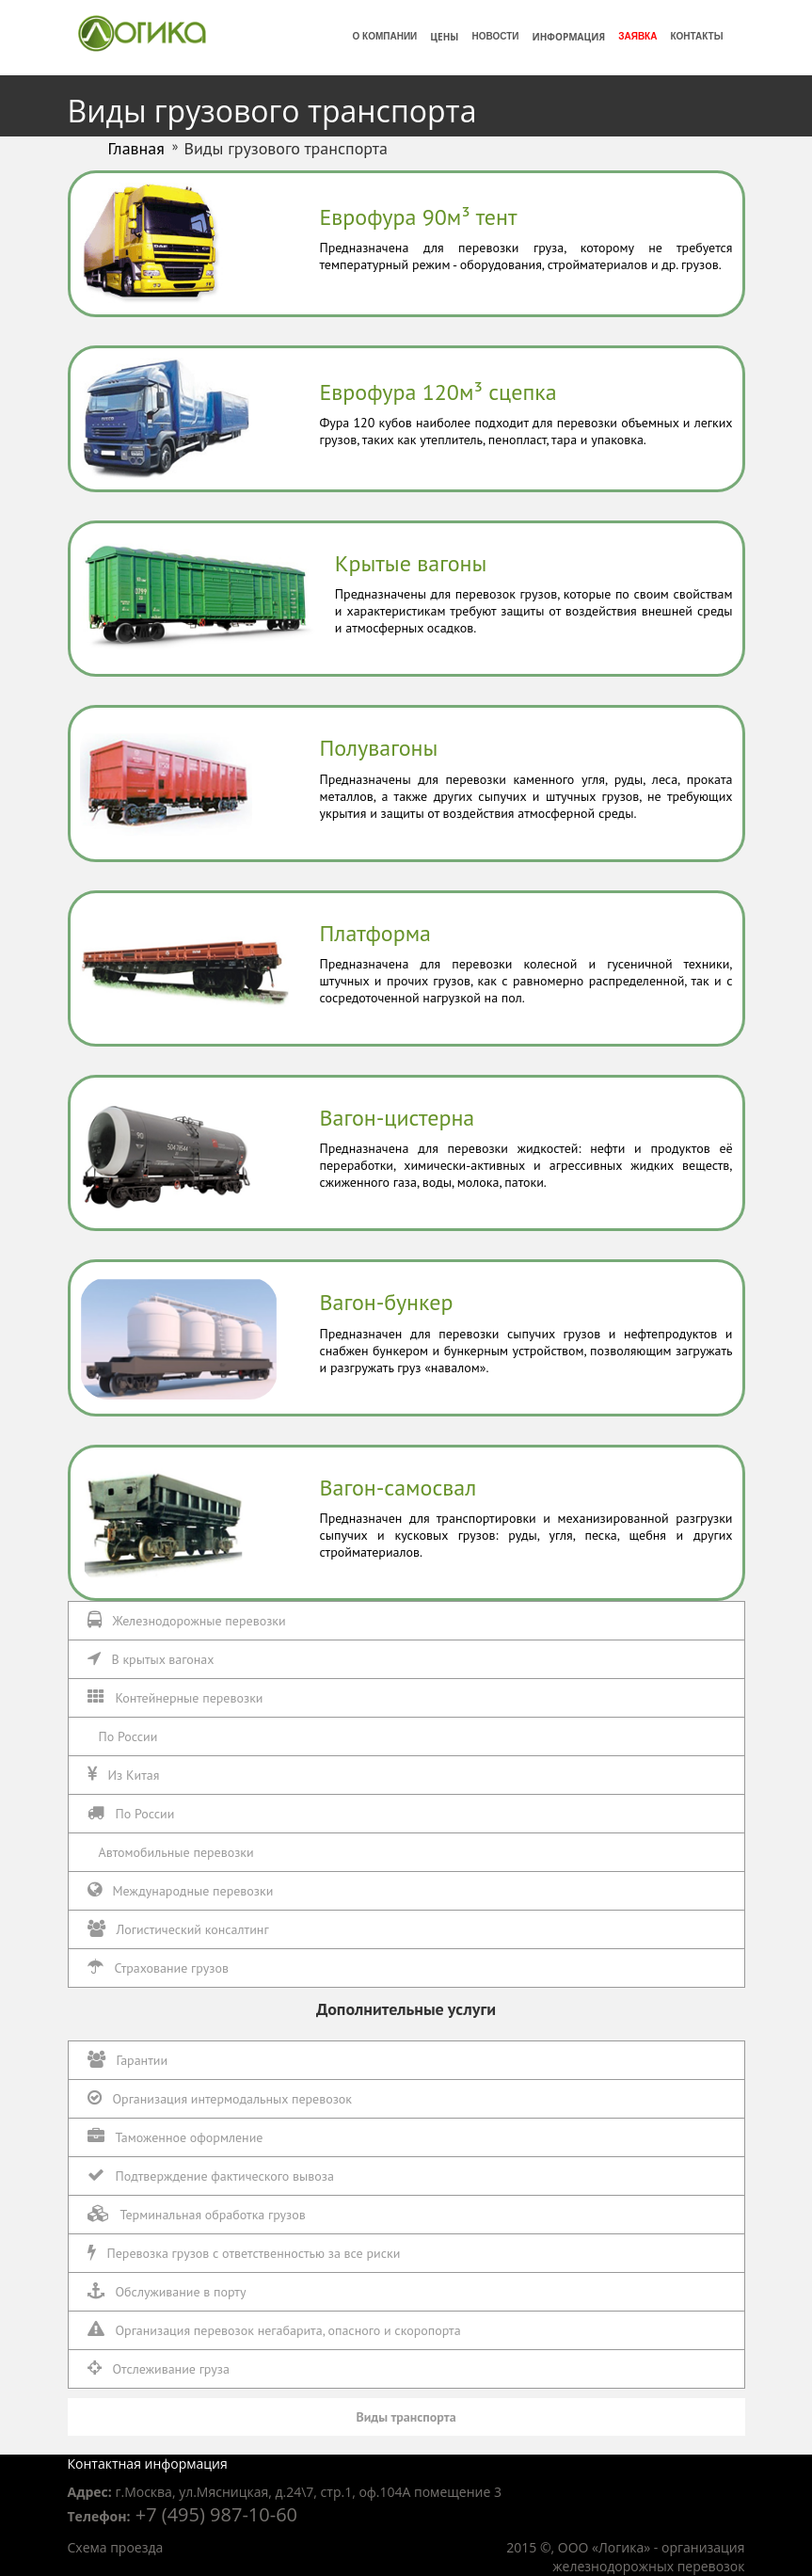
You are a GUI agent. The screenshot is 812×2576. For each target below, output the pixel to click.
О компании (385, 36)
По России (128, 1736)
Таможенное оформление (175, 2137)
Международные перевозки (181, 1890)
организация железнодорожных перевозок (648, 2556)
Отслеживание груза (159, 2368)
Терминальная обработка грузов (197, 2214)
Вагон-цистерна (397, 1117)
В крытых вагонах (151, 1659)
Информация (568, 36)
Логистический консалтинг (178, 1929)
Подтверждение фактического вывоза (211, 2175)
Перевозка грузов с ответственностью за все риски (244, 2253)
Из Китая (124, 1775)
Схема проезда (116, 2547)
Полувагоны (379, 747)
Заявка (637, 36)
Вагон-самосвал (398, 1487)
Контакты (696, 36)
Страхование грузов (158, 1967)
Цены (444, 36)
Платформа (376, 933)
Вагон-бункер (387, 1302)
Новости (494, 36)
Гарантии (128, 2060)
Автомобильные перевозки (176, 1852)
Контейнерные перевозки (175, 1697)
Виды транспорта (405, 2416)
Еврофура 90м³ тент (418, 217)
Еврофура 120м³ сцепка (438, 392)
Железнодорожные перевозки (187, 1620)
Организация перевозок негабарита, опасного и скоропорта (274, 2330)
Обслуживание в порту (167, 2291)
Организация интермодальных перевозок (220, 2098)
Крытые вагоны (410, 563)
